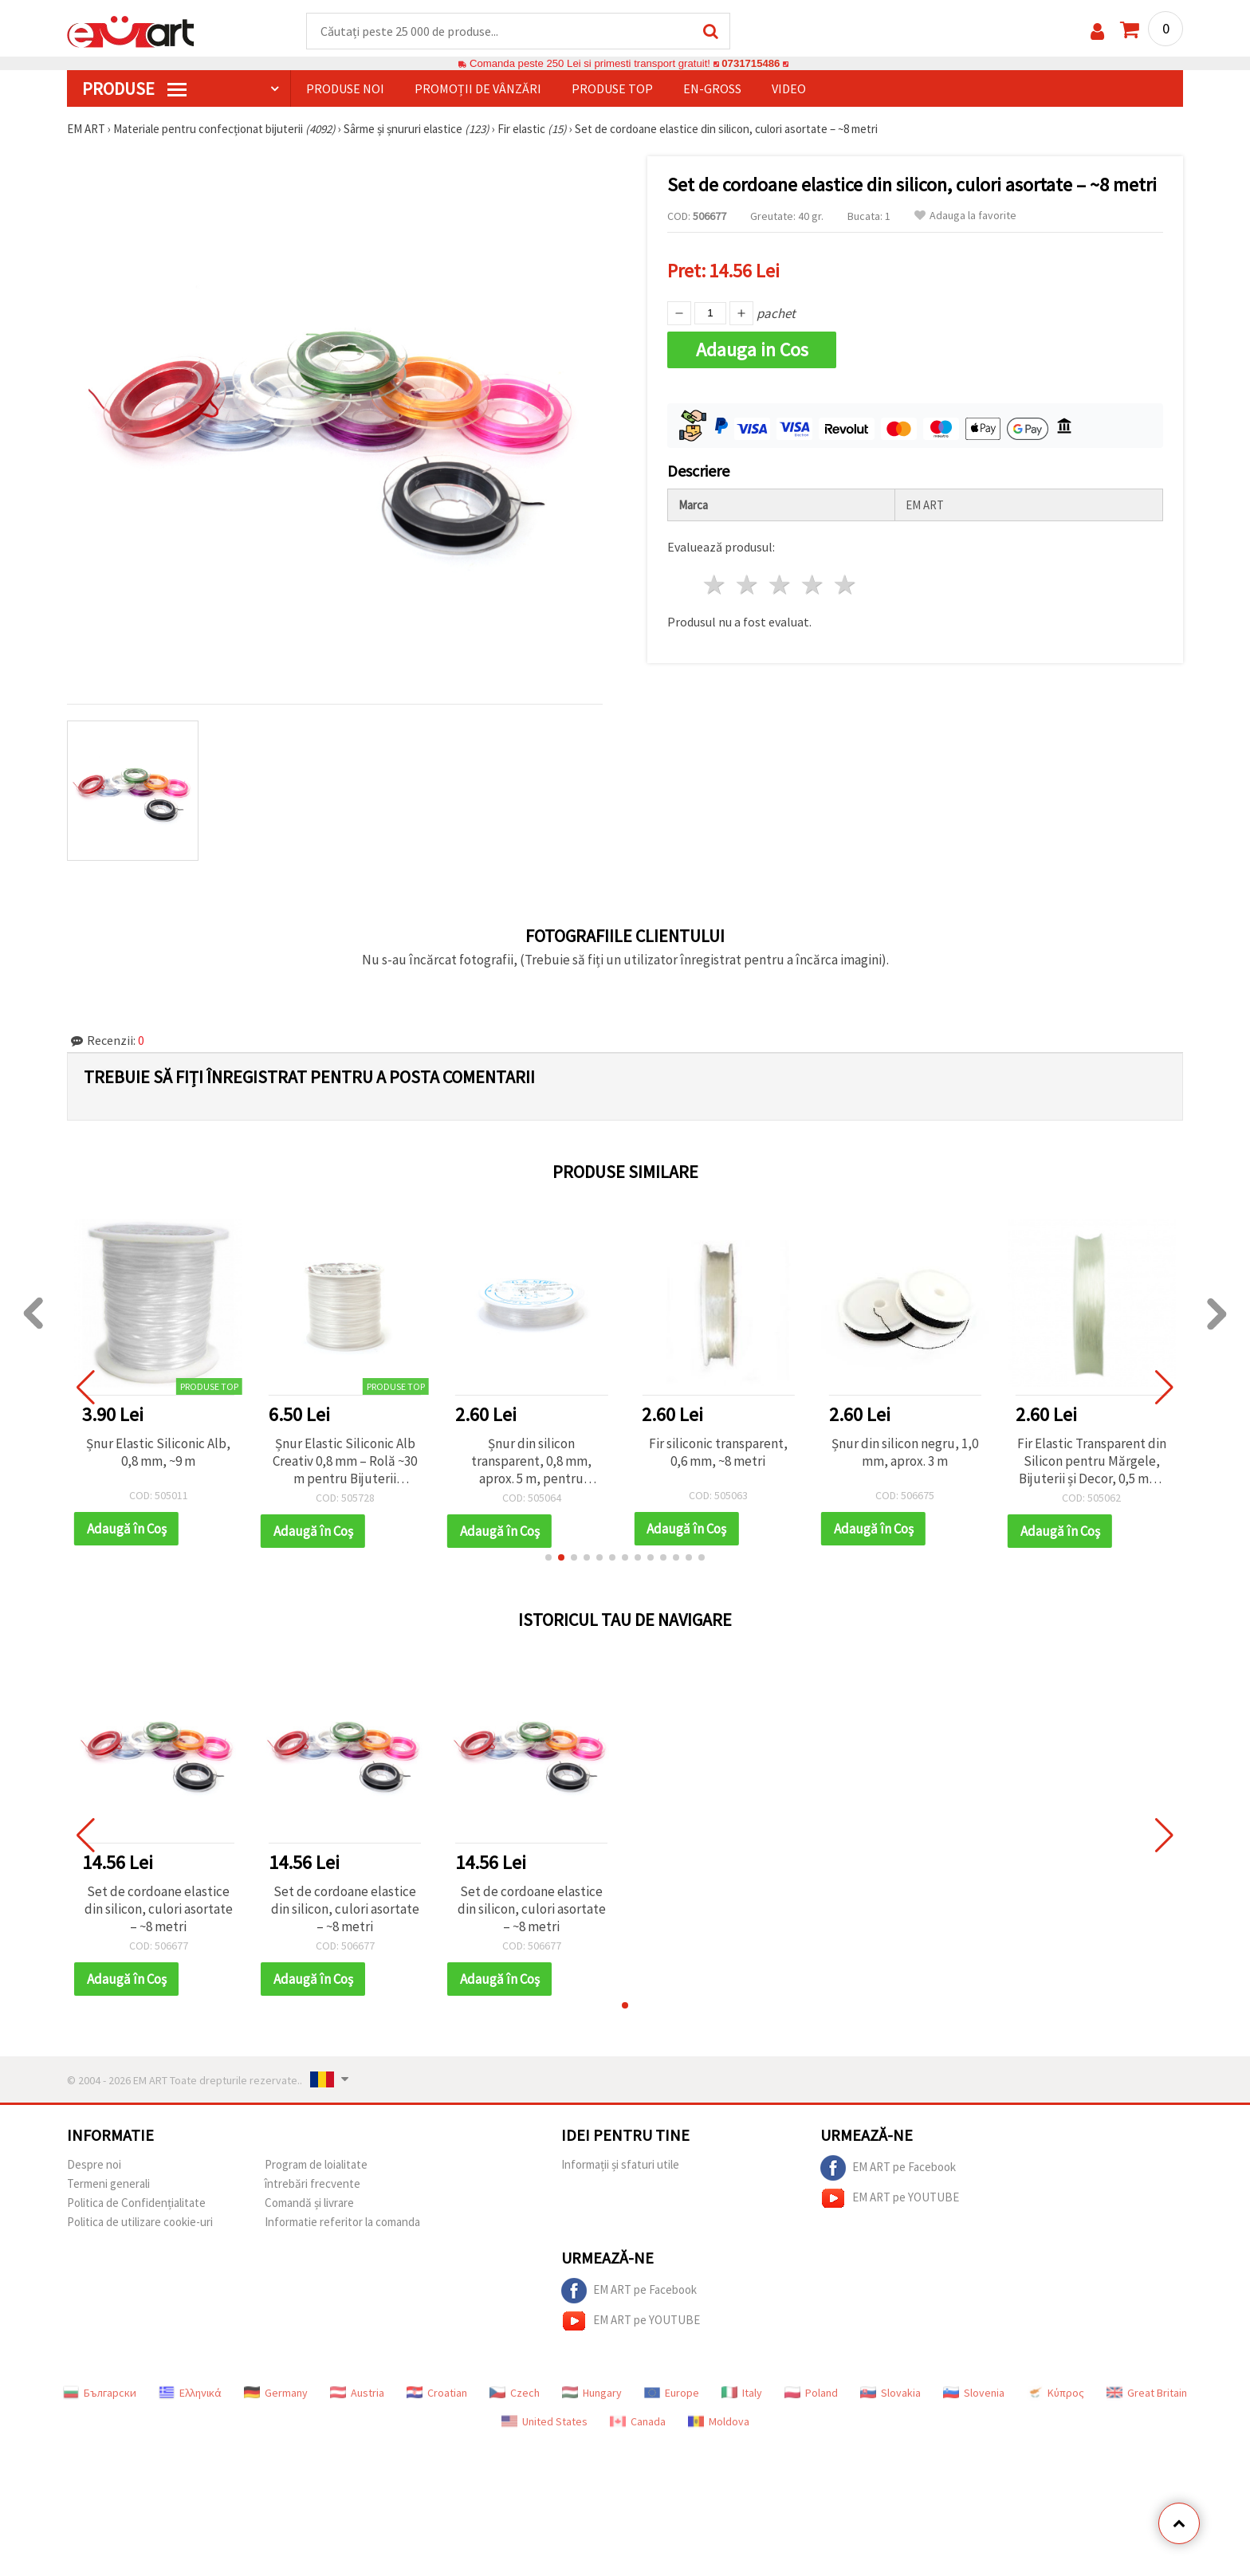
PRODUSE (134, 88)
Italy (741, 2393)
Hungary (592, 2393)
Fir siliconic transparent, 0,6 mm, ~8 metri (718, 1452)
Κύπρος (1055, 2393)
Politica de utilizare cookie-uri (140, 2221)
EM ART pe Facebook (888, 2168)
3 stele (781, 584)
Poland (811, 2393)
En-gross (712, 88)
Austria (357, 2393)
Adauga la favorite (965, 216)
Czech (514, 2393)
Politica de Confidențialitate (136, 2202)
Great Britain (1147, 2393)
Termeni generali (108, 2183)
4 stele (812, 584)
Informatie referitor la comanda (342, 2221)
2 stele (748, 584)
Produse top (612, 88)
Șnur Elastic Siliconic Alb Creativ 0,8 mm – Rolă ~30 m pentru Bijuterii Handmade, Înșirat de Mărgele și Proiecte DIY (345, 1461)
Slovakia (890, 2393)
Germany (276, 2393)
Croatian (437, 2393)
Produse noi (345, 88)
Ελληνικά (190, 2393)
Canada (638, 2421)
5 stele (845, 584)
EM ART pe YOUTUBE (889, 2198)
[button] (548, 1557)
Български (99, 2393)
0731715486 (750, 63)
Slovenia (973, 2393)
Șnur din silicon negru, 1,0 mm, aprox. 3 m (904, 1452)
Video (789, 88)
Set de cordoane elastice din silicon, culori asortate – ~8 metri (159, 1909)
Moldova (718, 2421)
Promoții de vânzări (478, 88)
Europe (671, 2393)
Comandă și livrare (309, 2202)
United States (544, 2421)
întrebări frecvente (312, 2183)
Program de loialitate (316, 2164)
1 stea (715, 584)
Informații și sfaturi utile (620, 2164)
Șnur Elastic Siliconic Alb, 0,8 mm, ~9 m (158, 1452)
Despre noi (94, 2164)
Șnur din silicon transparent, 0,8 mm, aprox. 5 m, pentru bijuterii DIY (531, 1461)
